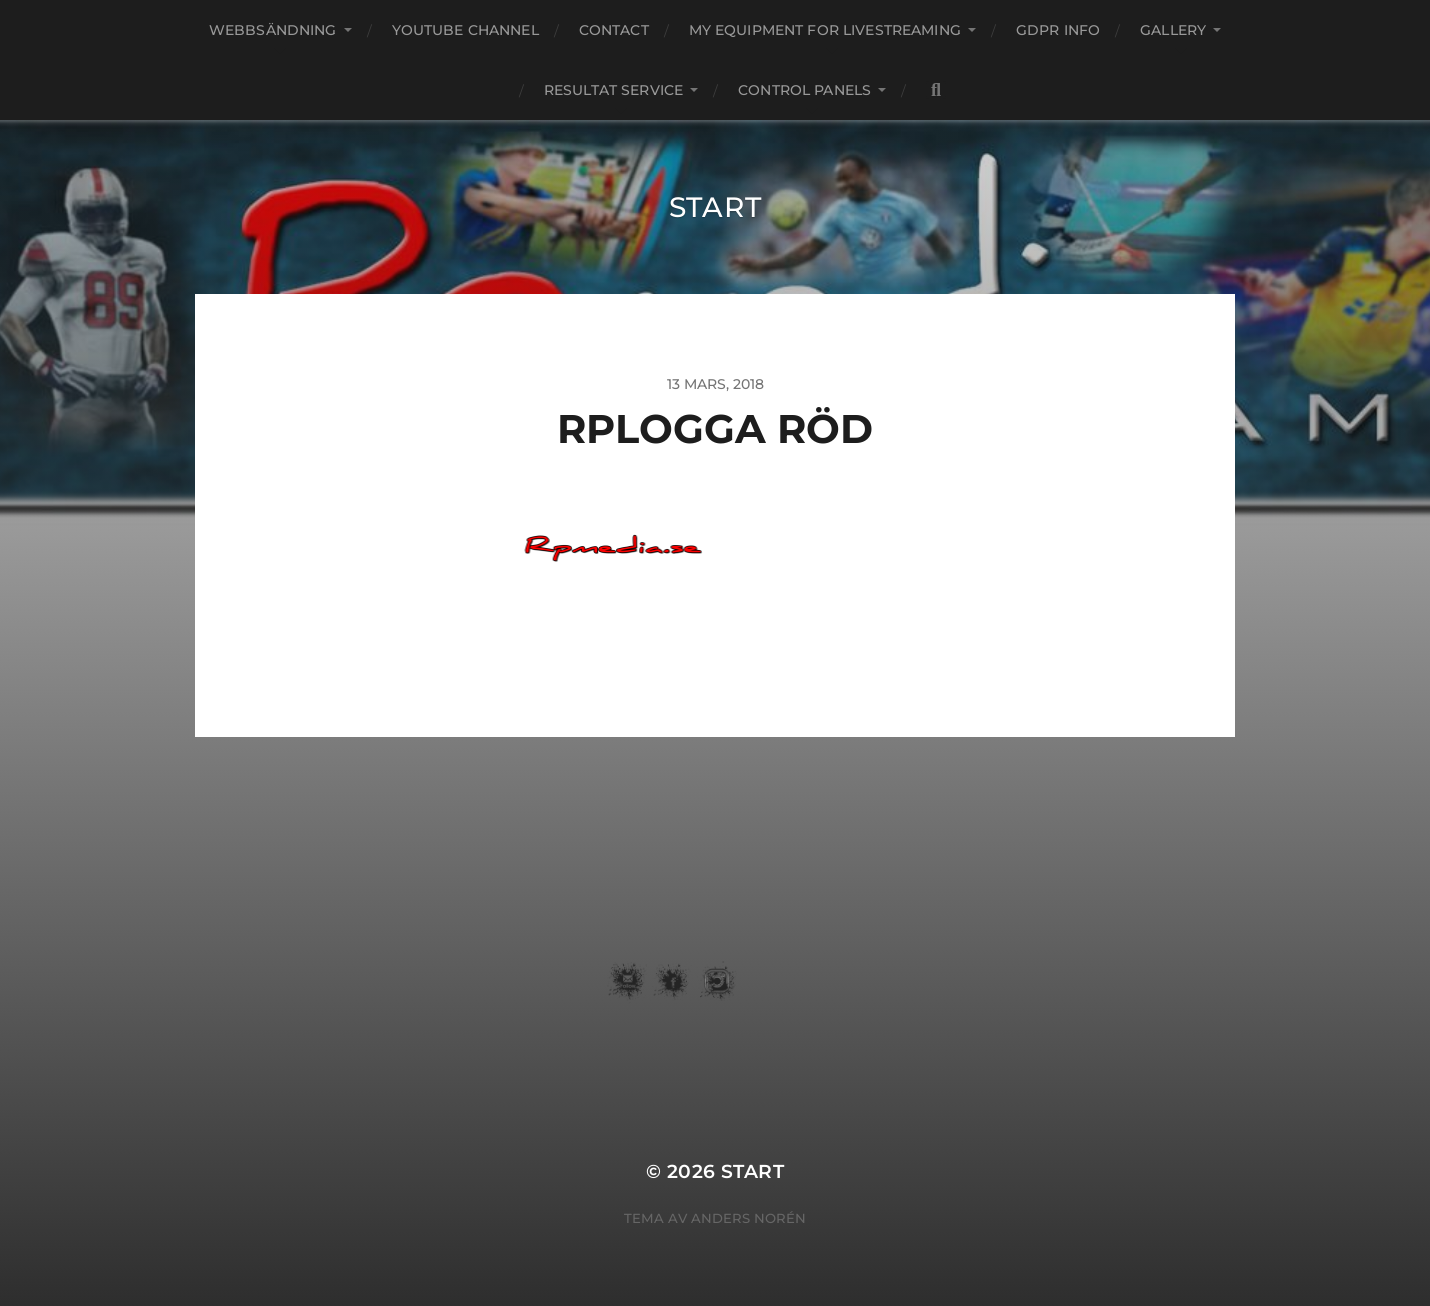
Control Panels (804, 90)
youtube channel (465, 30)
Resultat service (613, 90)
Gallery (1173, 30)
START (715, 207)
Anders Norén (748, 1218)
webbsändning (273, 30)
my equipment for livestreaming (825, 30)
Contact (614, 30)
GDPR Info (1058, 30)
